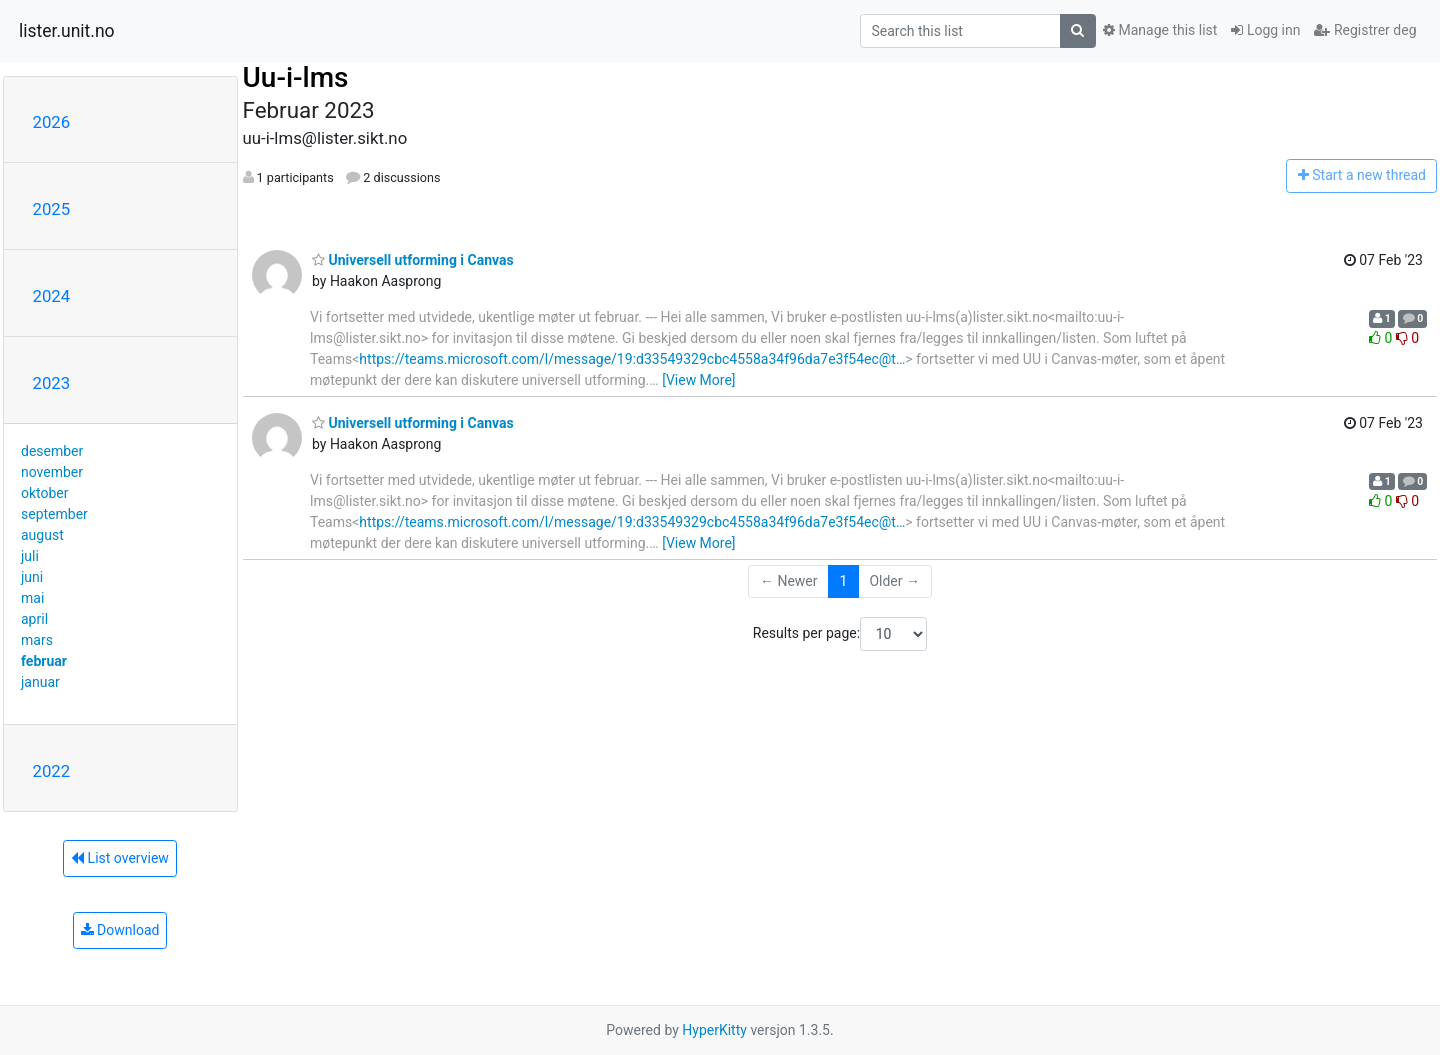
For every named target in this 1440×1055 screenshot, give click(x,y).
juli (30, 556)
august (42, 535)
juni (32, 577)
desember (52, 451)
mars (37, 640)
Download (120, 930)
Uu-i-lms (296, 77)
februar (44, 661)
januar (40, 682)
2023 (52, 383)
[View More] (698, 380)
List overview (120, 858)
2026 (52, 122)
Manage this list (1160, 30)
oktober (45, 493)
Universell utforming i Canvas (413, 260)
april (34, 619)
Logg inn (1265, 30)
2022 (52, 771)
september (54, 514)
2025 (52, 209)
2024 (52, 296)
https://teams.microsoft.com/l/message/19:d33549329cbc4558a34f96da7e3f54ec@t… (632, 359)
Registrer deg (1365, 30)
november (52, 472)
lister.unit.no (67, 31)
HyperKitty (714, 1030)
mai (32, 598)
